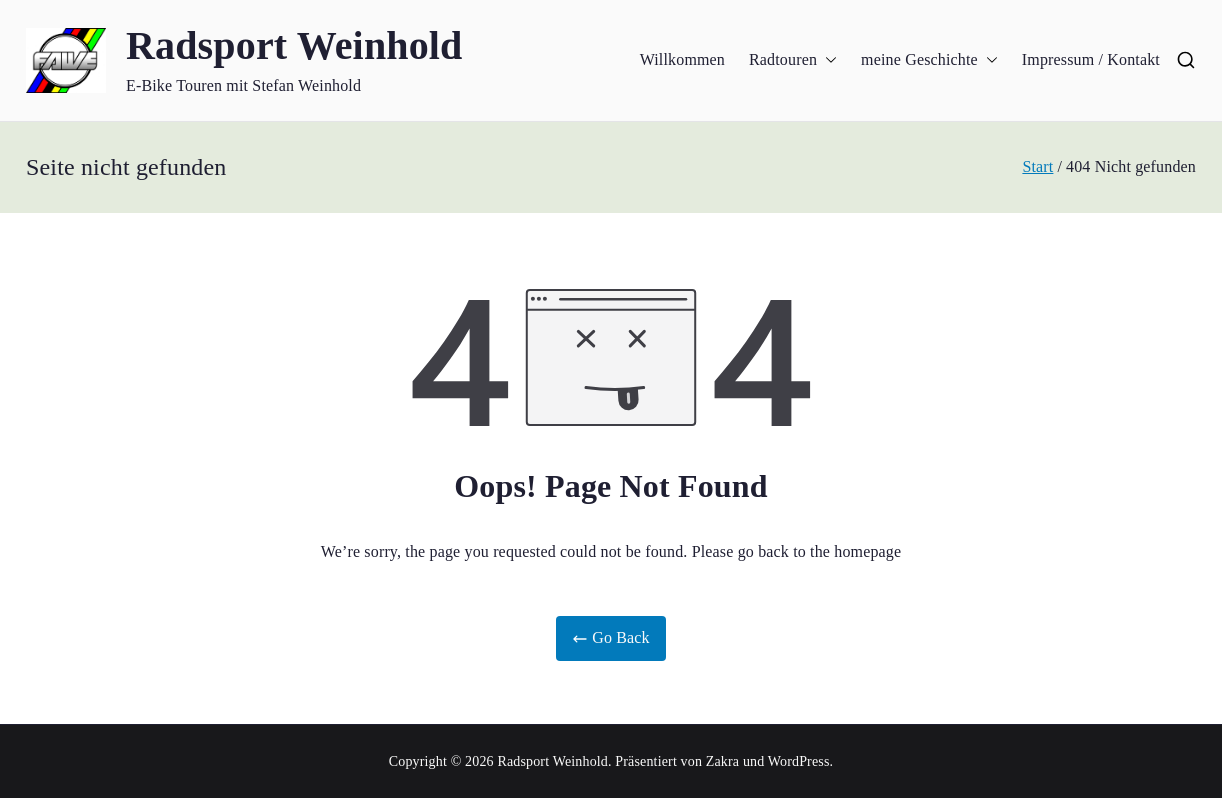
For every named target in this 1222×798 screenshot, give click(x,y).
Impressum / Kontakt (1091, 59)
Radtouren (793, 60)
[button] (827, 60)
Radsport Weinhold (294, 45)
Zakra (722, 761)
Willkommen (682, 59)
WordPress (799, 761)
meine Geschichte (929, 60)
